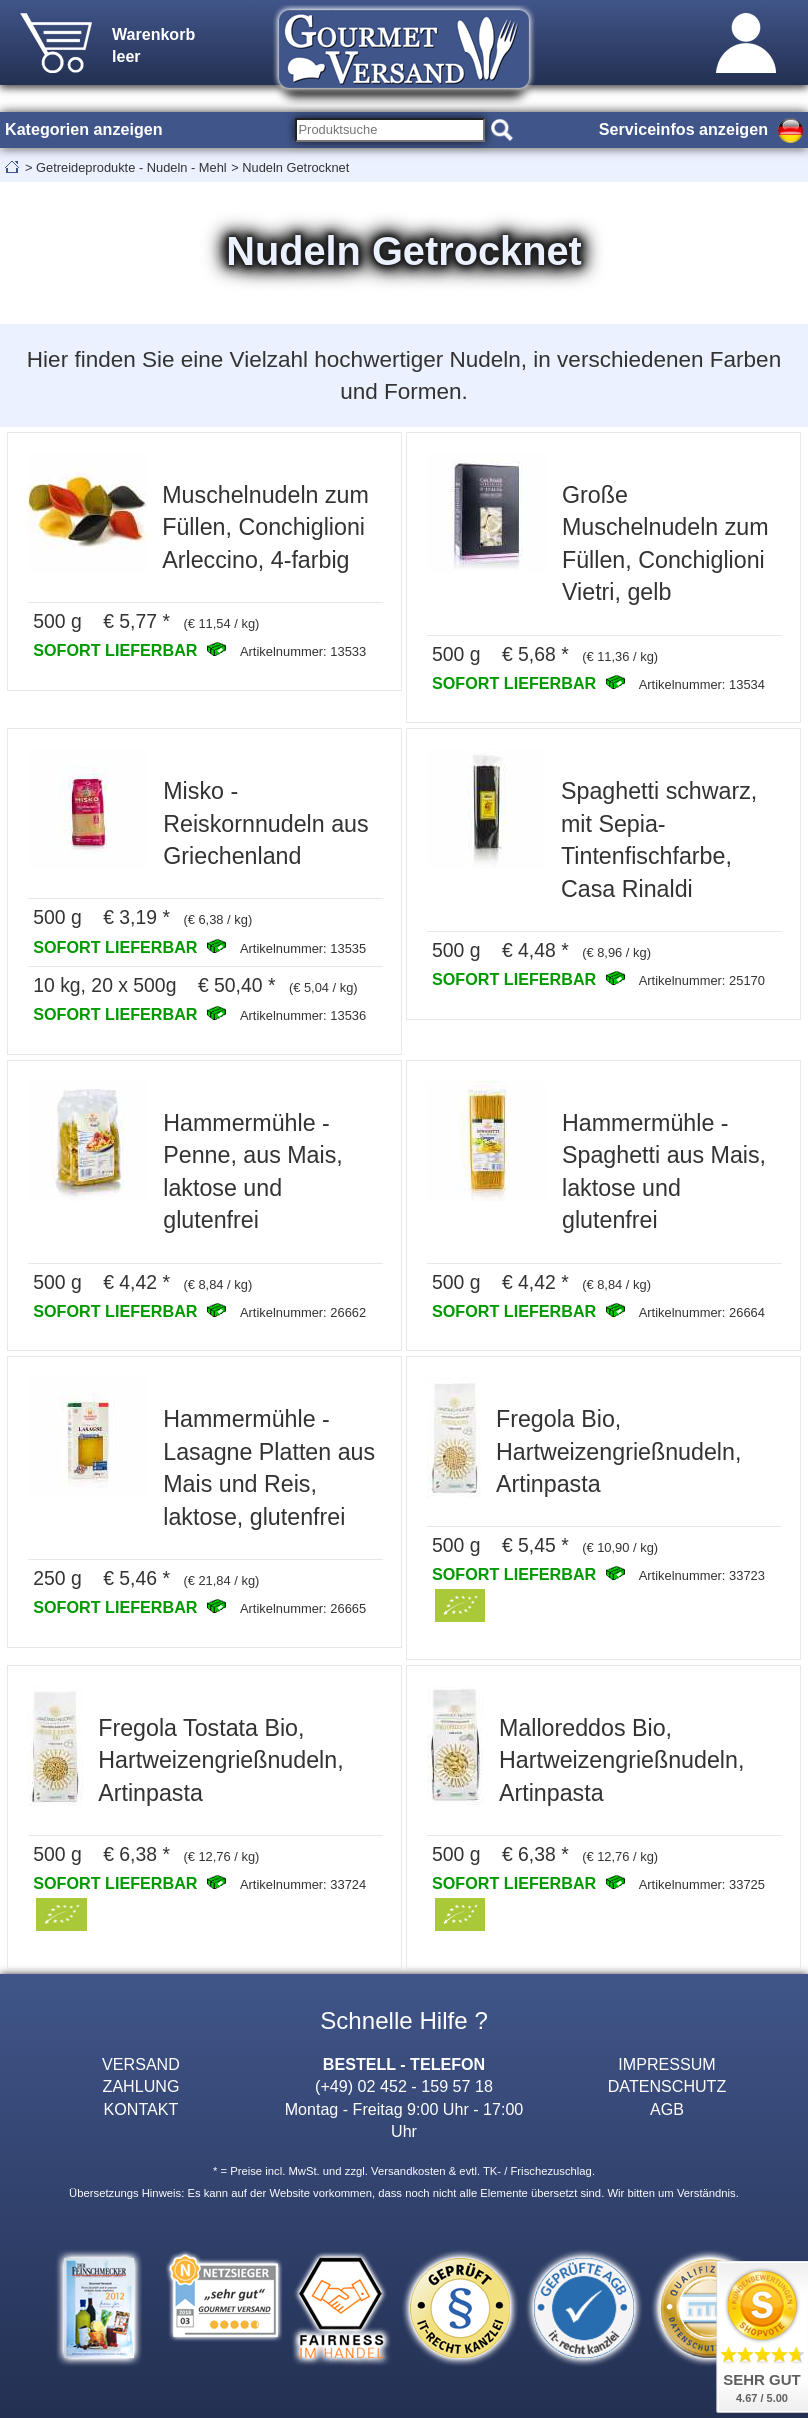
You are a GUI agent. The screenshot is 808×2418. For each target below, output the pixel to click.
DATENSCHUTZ (667, 2086)
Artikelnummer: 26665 (303, 1608)
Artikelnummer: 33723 (702, 1575)
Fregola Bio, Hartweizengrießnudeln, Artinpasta (618, 1451)
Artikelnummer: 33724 (303, 1884)
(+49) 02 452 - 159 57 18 (404, 2086)
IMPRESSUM (666, 2064)
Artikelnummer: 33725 (702, 1884)
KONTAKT (141, 2109)
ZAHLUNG (141, 2086)
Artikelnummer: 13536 (303, 1015)
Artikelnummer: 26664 (702, 1312)
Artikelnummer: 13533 (303, 651)
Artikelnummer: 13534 (702, 684)
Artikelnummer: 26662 (303, 1312)
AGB (667, 2109)
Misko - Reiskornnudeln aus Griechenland (265, 823)
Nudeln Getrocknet (295, 167)
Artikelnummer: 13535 (303, 948)
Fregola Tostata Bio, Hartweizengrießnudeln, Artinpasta (220, 1760)
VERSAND (141, 2064)
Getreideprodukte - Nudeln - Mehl (131, 167)
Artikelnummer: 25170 (702, 980)
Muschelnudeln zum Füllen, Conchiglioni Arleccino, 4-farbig (265, 527)
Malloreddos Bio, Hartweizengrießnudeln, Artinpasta (621, 1760)
